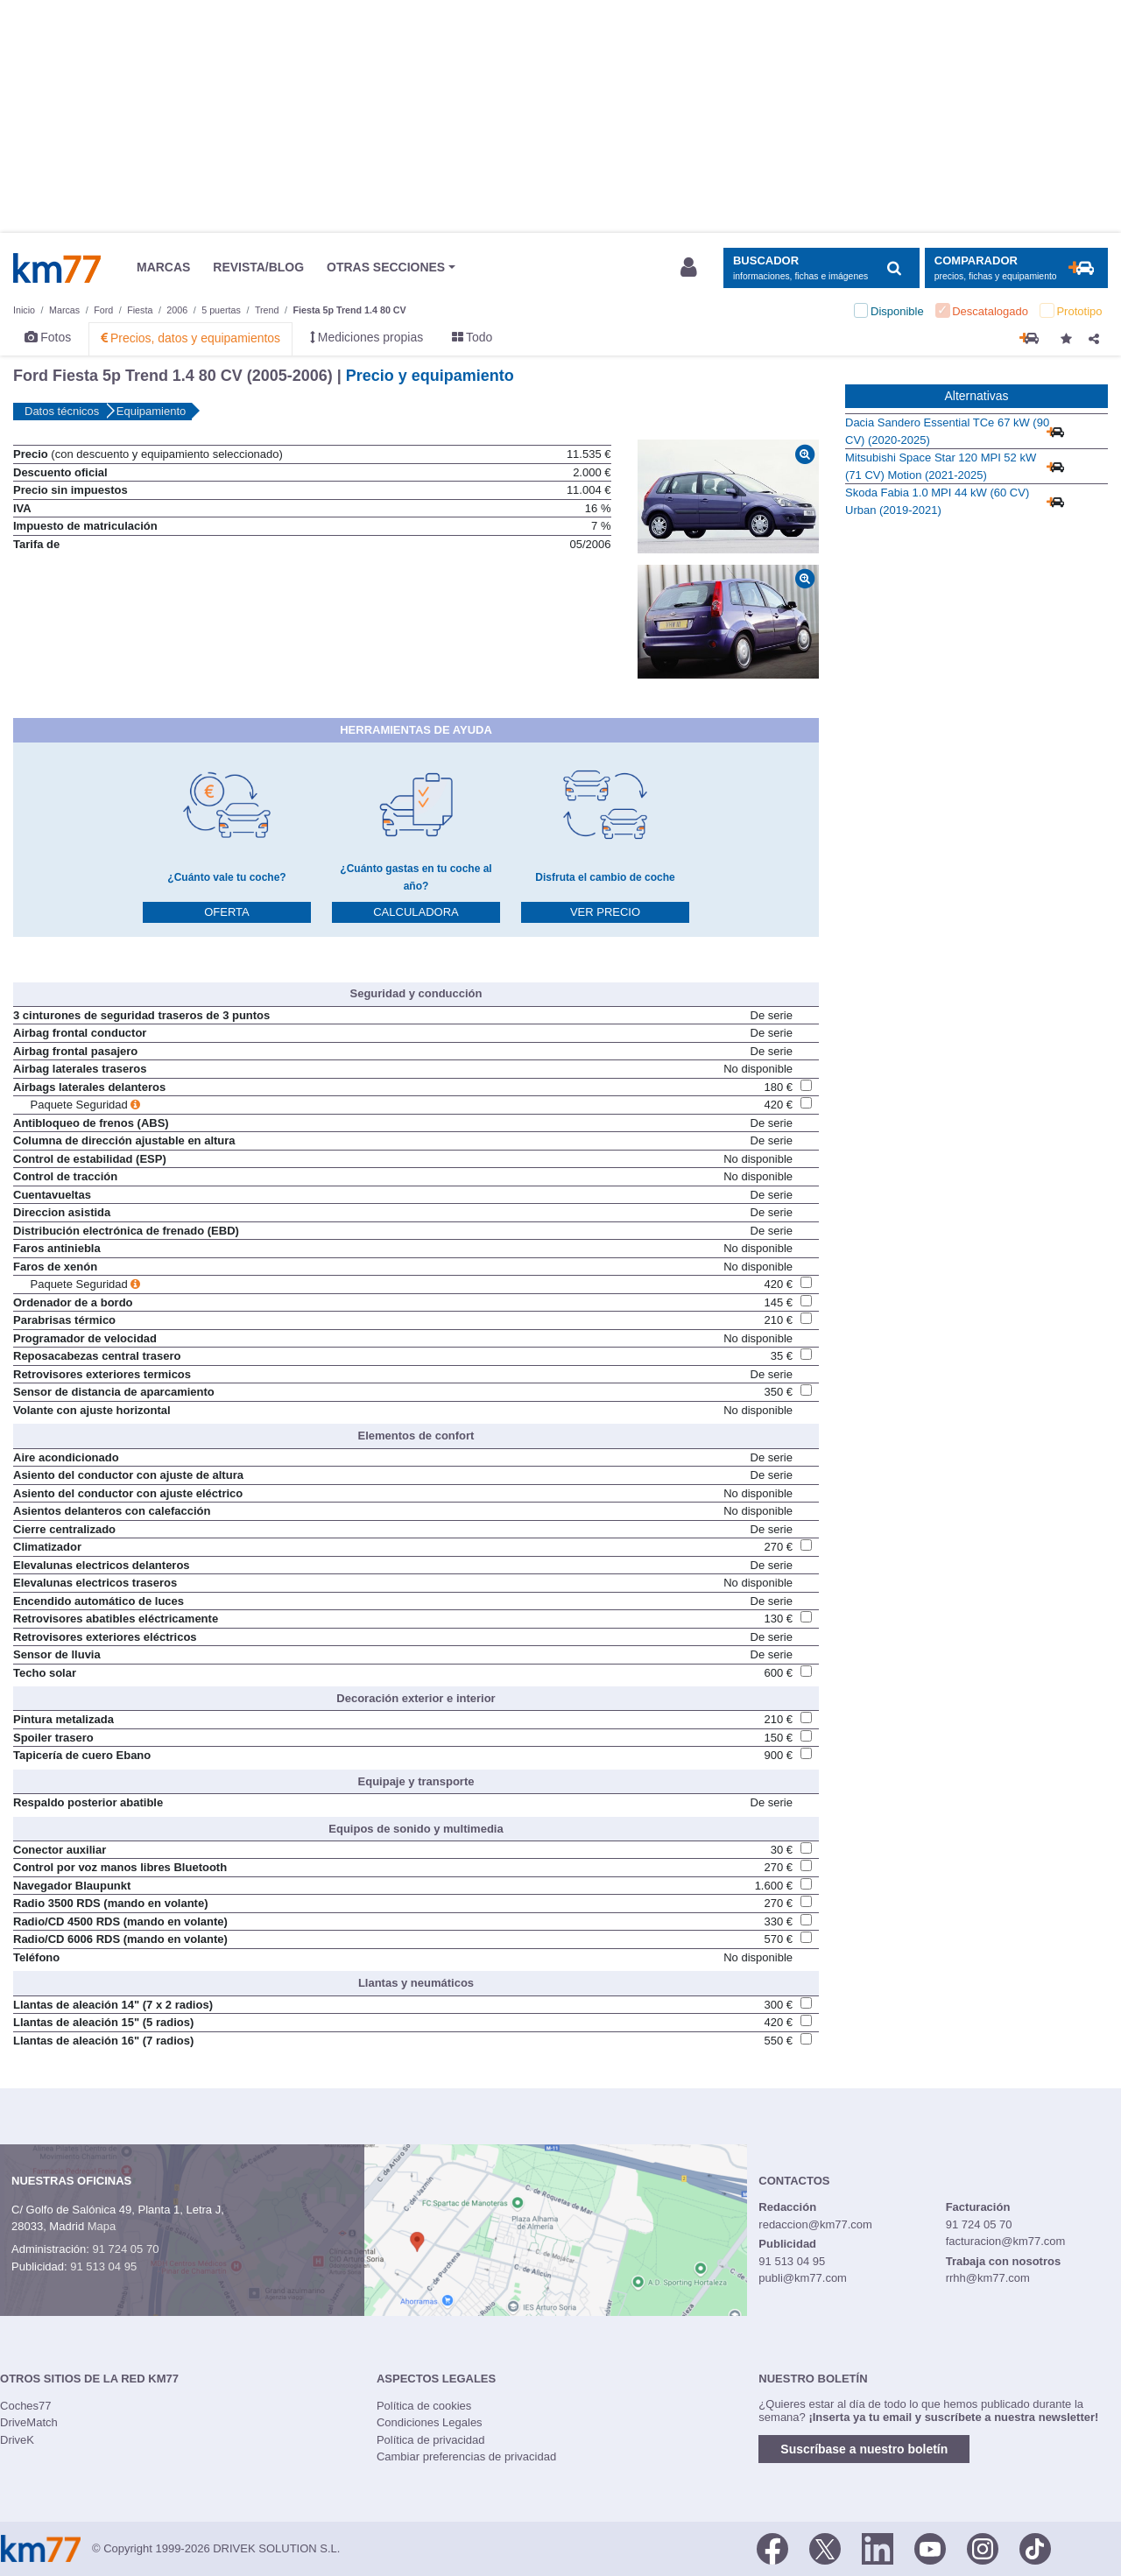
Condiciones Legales (430, 2422)
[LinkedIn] (877, 2547)
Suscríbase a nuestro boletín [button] (864, 2449)
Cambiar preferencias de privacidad (466, 2456)
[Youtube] (930, 2547)
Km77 (57, 267)
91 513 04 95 (103, 2266)
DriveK (17, 2439)
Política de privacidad (431, 2439)
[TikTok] (1035, 2547)
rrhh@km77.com (988, 2277)
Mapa (102, 2226)
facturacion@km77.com (1006, 2241)
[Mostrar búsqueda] (821, 268)
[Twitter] (825, 2547)
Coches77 (26, 2405)
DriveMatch (29, 2422)
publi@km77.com (802, 2277)
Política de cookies (424, 2405)
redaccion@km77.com (815, 2224)
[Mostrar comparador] (1016, 268)
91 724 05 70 (125, 2249)
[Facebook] (772, 2547)
